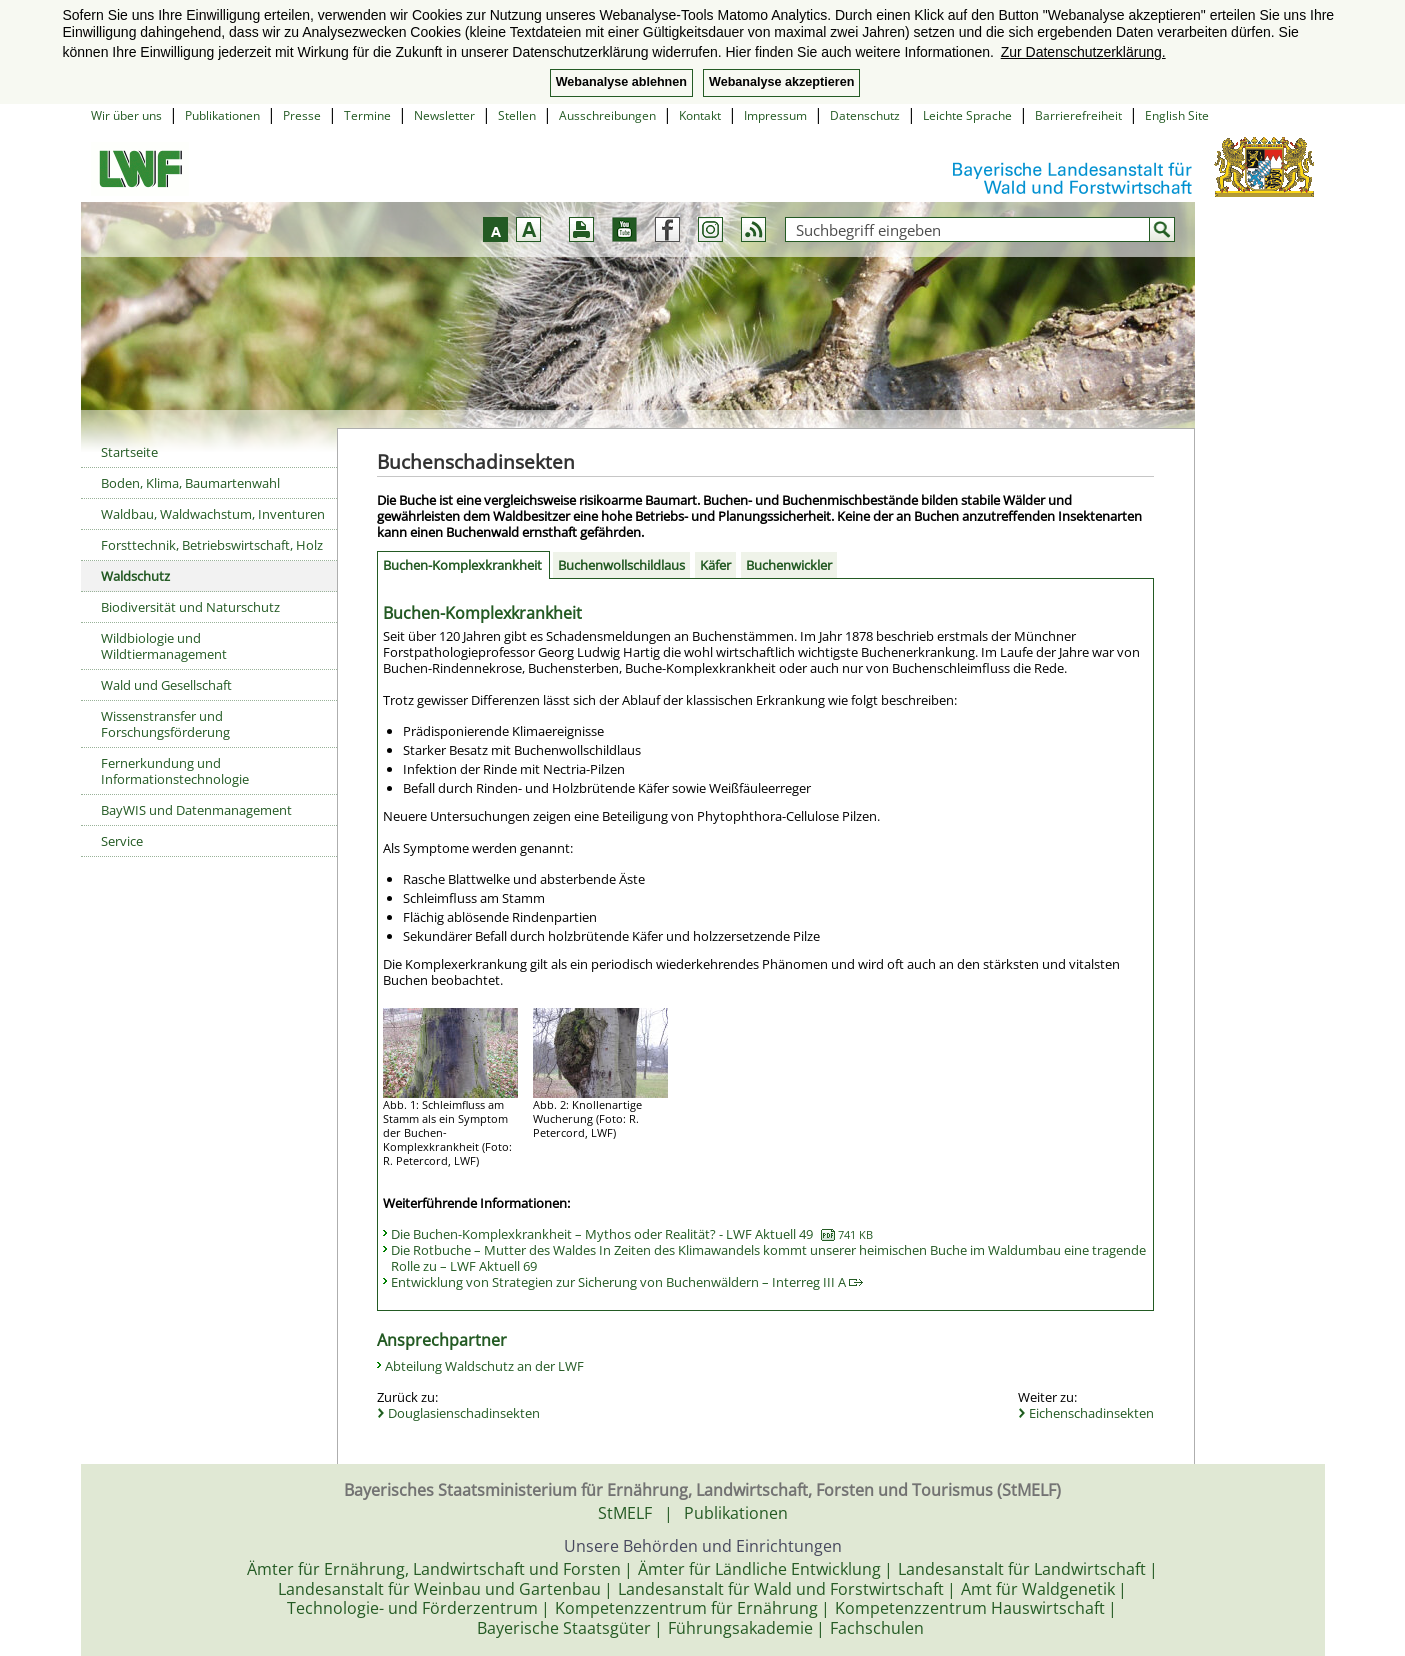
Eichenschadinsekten (1091, 1413)
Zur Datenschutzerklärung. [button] (1083, 52)
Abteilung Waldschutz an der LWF (484, 1366)
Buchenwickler (789, 565)
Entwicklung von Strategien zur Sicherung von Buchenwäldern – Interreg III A (627, 1282)
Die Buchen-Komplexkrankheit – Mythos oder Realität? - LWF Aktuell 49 (632, 1234)
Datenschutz (865, 115)
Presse (302, 115)
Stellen (517, 115)
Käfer (715, 565)
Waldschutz (135, 576)
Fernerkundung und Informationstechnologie (175, 771)
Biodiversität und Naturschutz (190, 607)
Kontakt (700, 115)
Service (122, 841)
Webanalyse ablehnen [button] (621, 82)
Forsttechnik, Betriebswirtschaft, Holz (212, 545)
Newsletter (444, 115)
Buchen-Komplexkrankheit (462, 565)
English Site (1177, 115)
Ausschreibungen (607, 115)
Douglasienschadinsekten (464, 1413)
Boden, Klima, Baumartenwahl (190, 483)
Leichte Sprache (967, 115)
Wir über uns (126, 115)
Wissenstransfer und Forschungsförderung (165, 724)
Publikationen (222, 115)
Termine (367, 115)
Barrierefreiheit (1078, 115)
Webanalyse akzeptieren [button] (781, 82)
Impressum (775, 115)
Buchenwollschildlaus (621, 565)
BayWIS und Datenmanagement (196, 810)
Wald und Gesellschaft (166, 685)
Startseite (129, 452)
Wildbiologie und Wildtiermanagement (164, 646)
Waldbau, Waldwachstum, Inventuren (213, 514)
